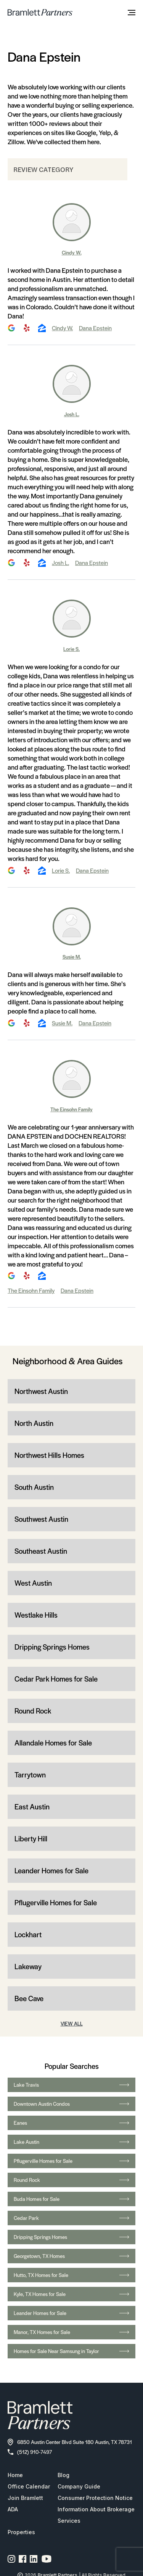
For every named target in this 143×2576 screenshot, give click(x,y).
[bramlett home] (40, 12)
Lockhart (28, 1934)
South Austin (34, 1487)
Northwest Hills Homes (49, 1455)
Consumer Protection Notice (95, 2498)
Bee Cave (28, 1998)
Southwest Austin (41, 1519)
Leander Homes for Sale (51, 1870)
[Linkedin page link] (34, 2559)
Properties (21, 2532)
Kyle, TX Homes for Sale (71, 2294)
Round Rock (32, 1711)
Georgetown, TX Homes (71, 2255)
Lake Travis (71, 2084)
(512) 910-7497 (30, 2451)
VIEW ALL (72, 2023)
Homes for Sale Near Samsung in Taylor (71, 2351)
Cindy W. (72, 252)
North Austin (33, 1423)
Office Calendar (29, 2486)
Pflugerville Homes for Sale (55, 1902)
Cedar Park (71, 2217)
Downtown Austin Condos (71, 2103)
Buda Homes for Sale (71, 2198)
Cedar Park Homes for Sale (56, 1679)
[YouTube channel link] (46, 2559)
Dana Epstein (95, 328)
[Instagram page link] (12, 2559)
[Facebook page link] (23, 2559)
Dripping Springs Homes (52, 1647)
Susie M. (72, 956)
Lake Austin (71, 2141)
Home (15, 2475)
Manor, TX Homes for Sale (71, 2332)
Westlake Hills (36, 1615)
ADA (13, 2509)
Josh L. (71, 414)
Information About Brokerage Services (96, 2515)
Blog (63, 2475)
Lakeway (28, 1966)
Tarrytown (30, 1774)
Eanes (71, 2122)
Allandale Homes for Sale (53, 1742)
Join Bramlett (25, 2498)
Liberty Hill (30, 1838)
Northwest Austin (41, 1391)
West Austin (33, 1583)
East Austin (32, 1806)
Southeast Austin (40, 1551)
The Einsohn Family (71, 1109)
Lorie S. (71, 648)
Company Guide (79, 2486)
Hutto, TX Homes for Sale (71, 2274)
